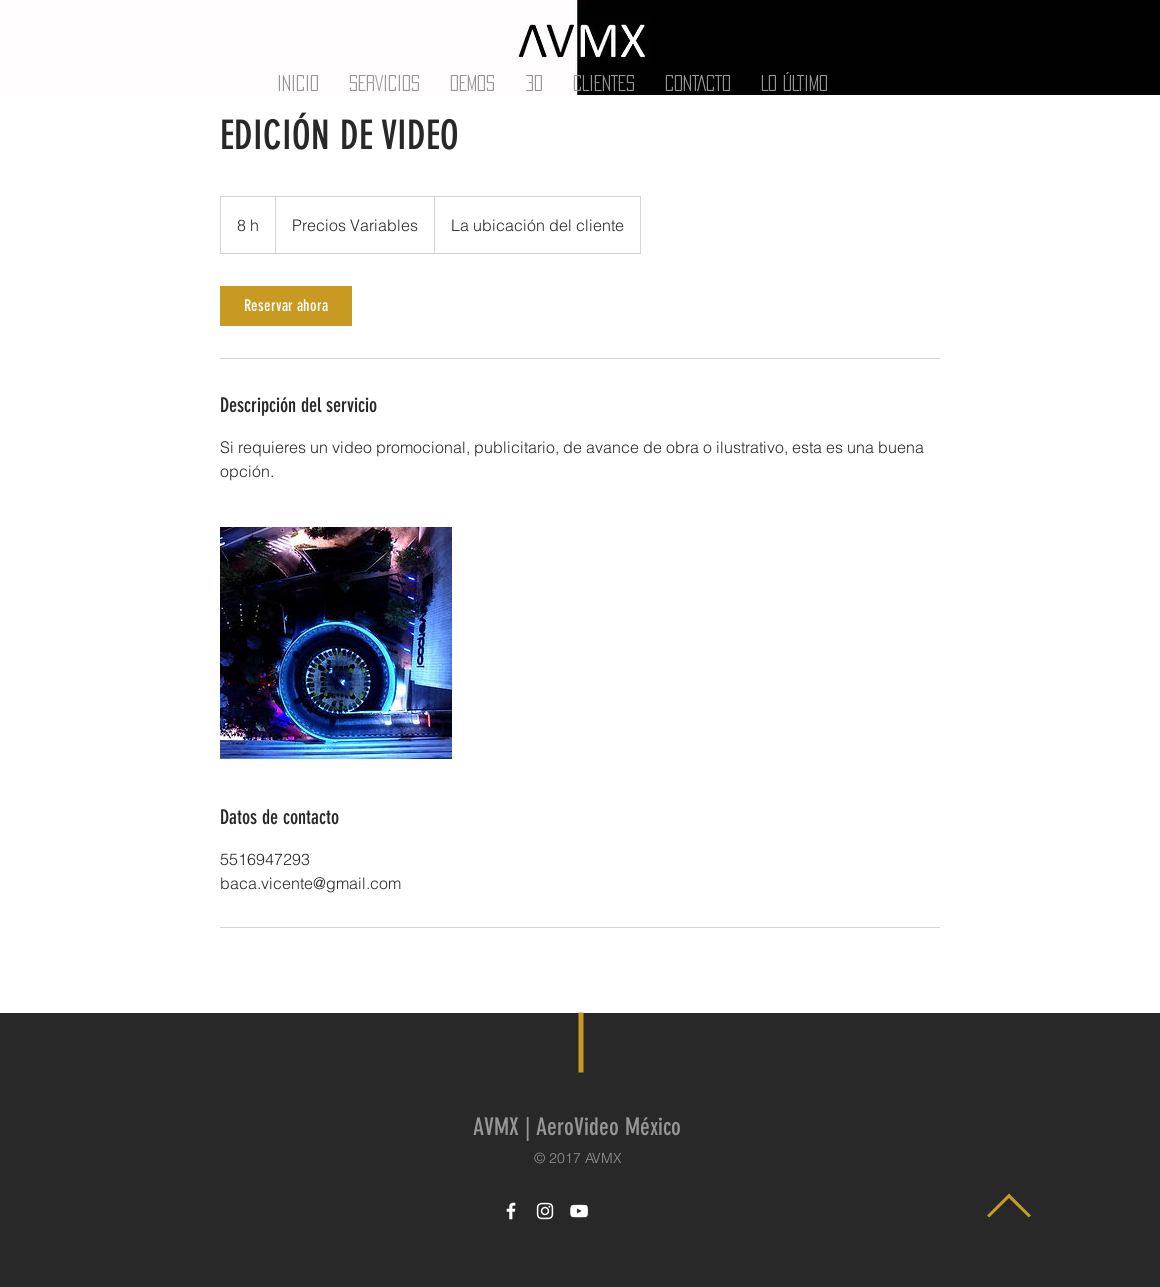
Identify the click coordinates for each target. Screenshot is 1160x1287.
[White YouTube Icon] (579, 1211)
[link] (286, 306)
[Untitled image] (336, 643)
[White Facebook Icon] (511, 1211)
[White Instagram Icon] (545, 1211)
